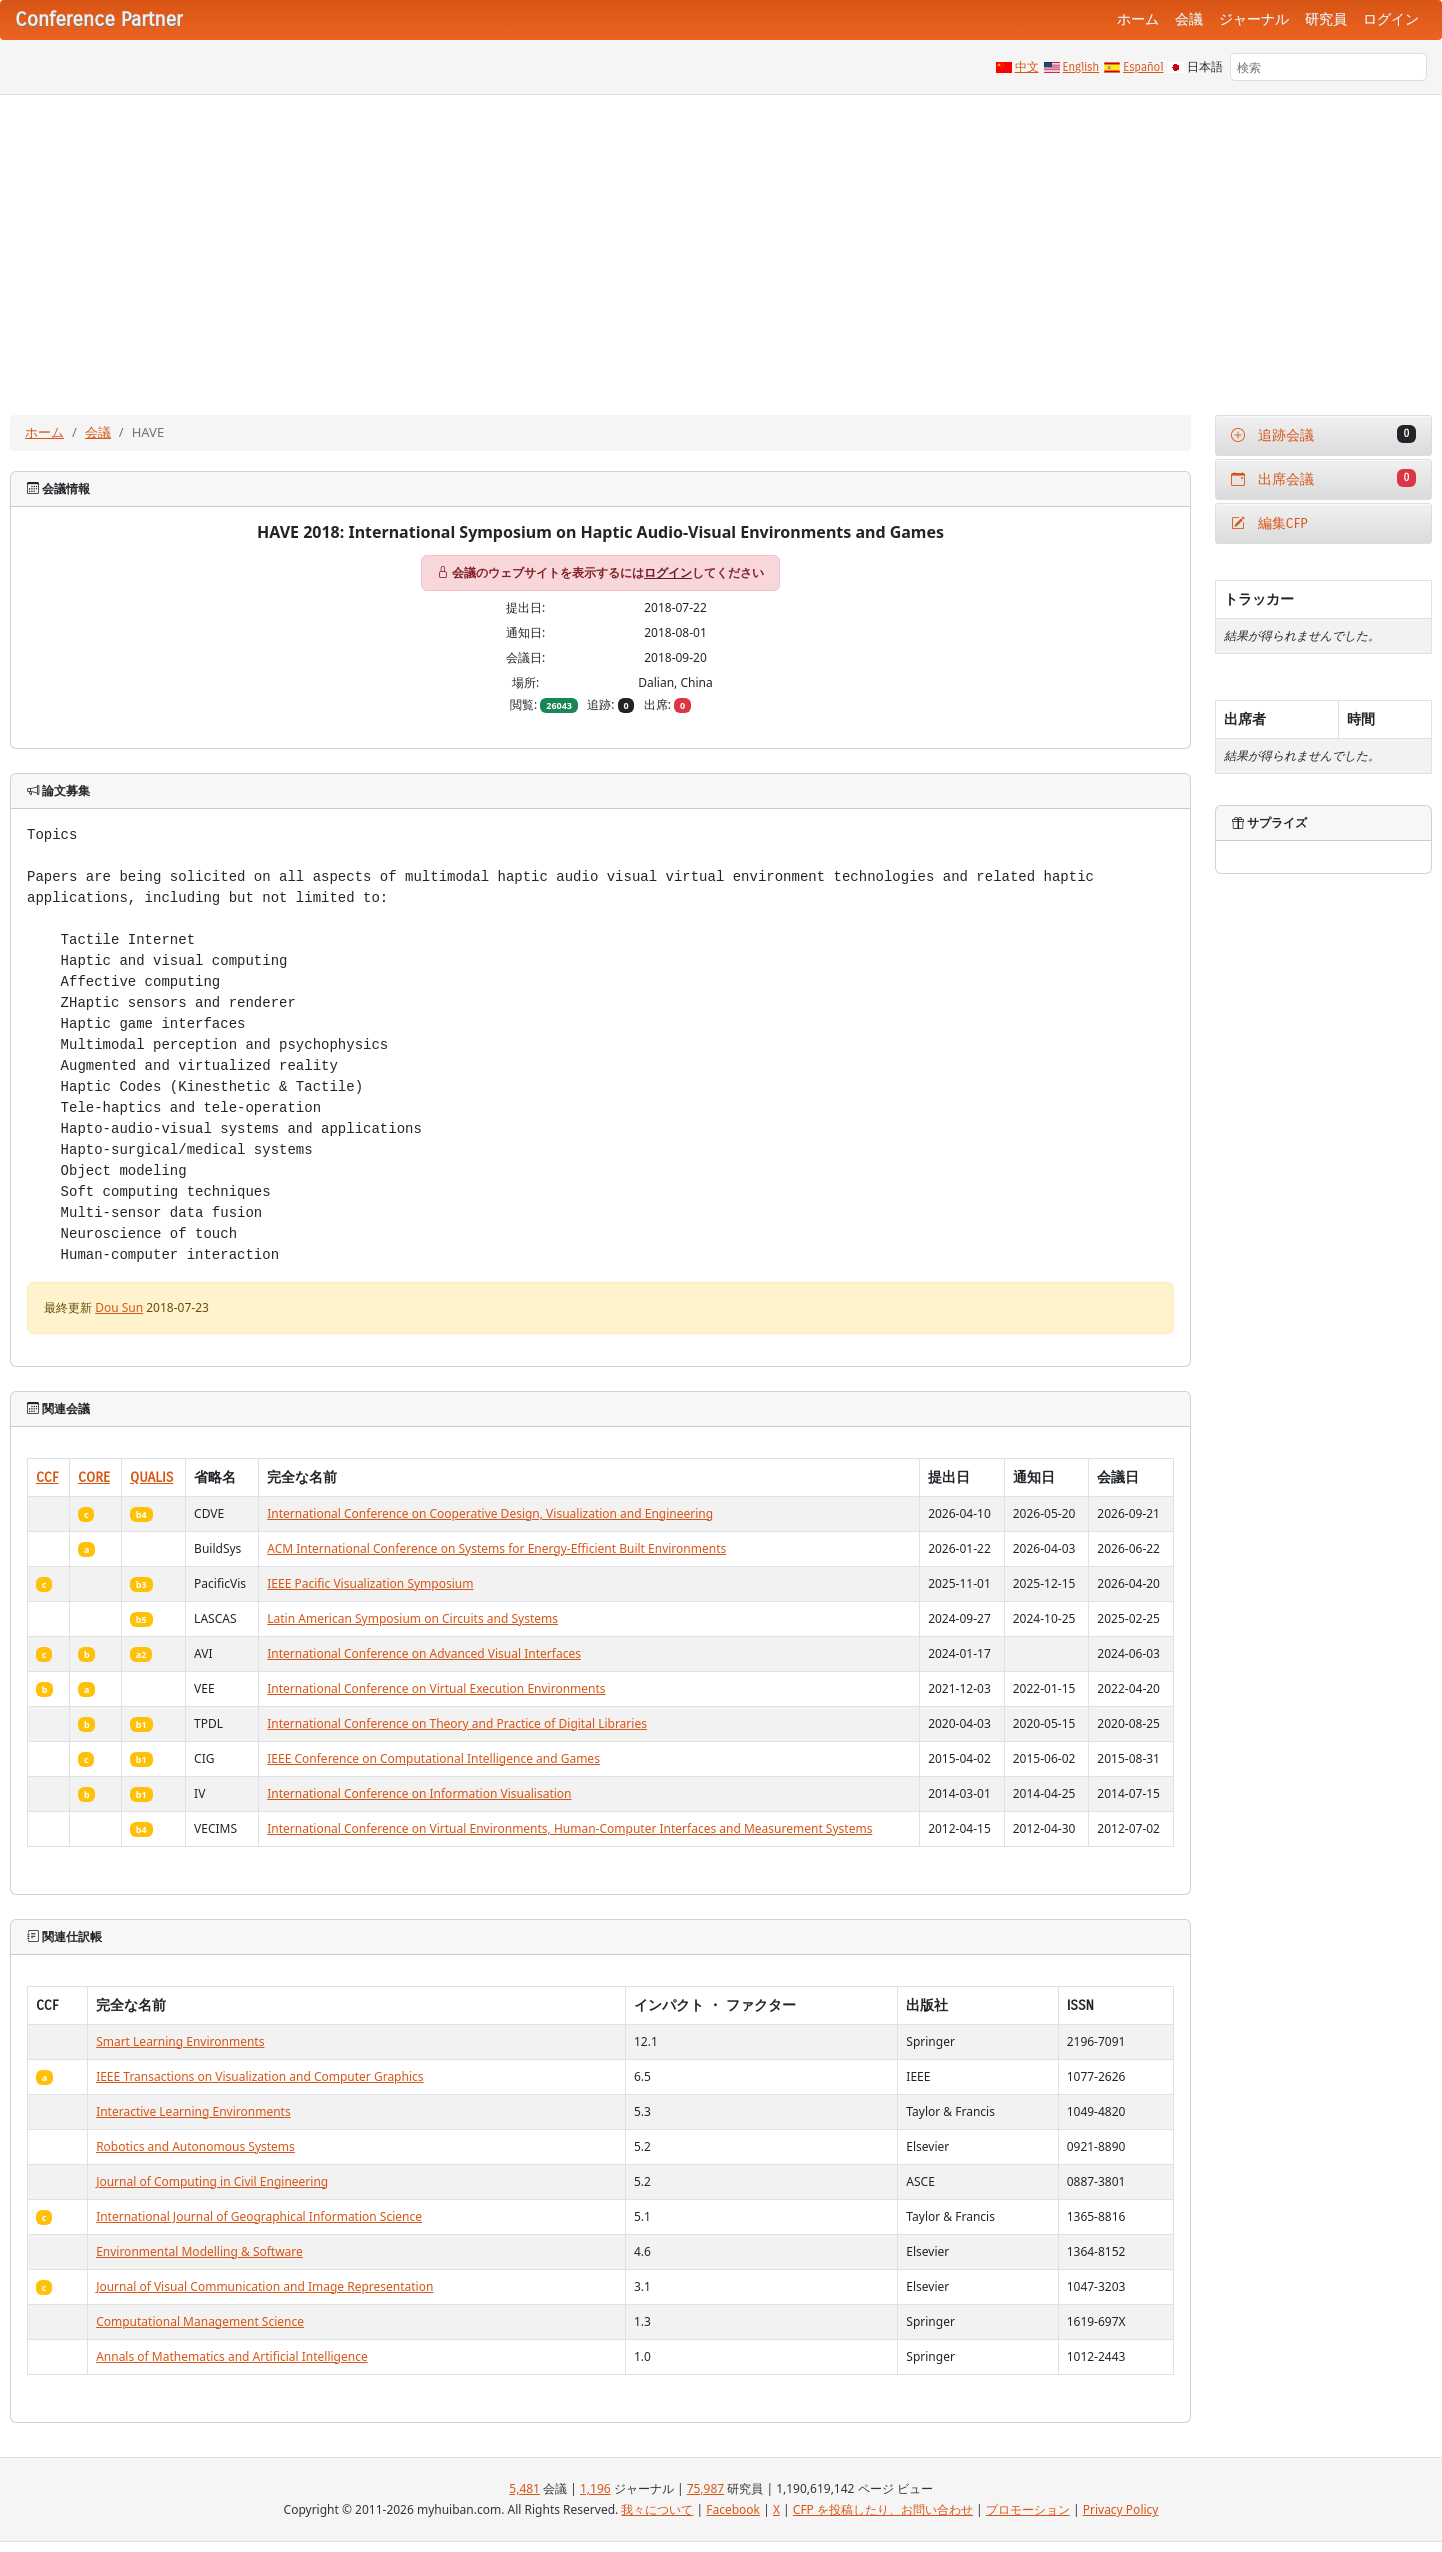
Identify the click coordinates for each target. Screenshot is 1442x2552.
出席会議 (1323, 478)
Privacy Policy (1121, 2509)
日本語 (1205, 67)
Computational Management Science (200, 2321)
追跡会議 (1323, 434)
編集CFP (1269, 523)
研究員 (1326, 19)
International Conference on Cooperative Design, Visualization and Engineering (490, 1513)
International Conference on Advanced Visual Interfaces (424, 1653)
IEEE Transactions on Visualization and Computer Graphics (259, 2076)
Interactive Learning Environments (193, 2111)
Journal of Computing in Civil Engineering (212, 2181)
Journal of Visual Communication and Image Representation (264, 2286)
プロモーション (1028, 2509)
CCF (47, 1477)
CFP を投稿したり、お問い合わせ (883, 2509)
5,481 (524, 2488)
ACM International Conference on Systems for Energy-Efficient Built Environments (496, 1548)
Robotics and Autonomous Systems (195, 2146)
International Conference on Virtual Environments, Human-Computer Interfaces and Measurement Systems (569, 1828)
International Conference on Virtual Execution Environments (436, 1688)
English (1081, 67)
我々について (657, 2509)
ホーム (1138, 19)
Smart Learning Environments (180, 2041)
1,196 (595, 2488)
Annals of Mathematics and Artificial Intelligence (232, 2356)
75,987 (706, 2488)
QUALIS (151, 1477)
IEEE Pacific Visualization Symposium (370, 1583)
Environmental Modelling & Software (199, 2251)
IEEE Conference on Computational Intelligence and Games (433, 1758)
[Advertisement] (721, 245)
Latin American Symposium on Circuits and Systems (412, 1618)
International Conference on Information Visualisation (419, 1793)
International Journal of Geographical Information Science (259, 2216)
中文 (1027, 67)
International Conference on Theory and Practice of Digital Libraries (457, 1723)
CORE (94, 1477)
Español (1143, 67)
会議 (1189, 19)
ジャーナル (1254, 19)
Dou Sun (119, 1307)
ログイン (1391, 19)
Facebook (733, 2509)
